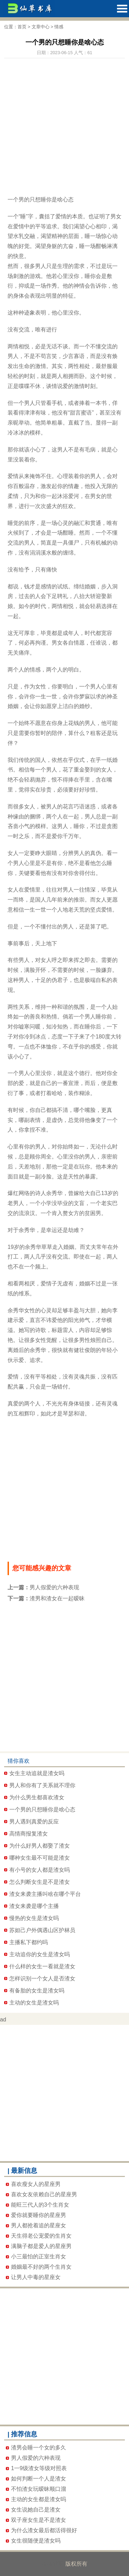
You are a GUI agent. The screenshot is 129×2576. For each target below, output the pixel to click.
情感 (58, 26)
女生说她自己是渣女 (36, 2510)
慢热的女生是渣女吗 (34, 1918)
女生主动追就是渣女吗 (36, 1773)
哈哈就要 (53, 2564)
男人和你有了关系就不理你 (42, 1785)
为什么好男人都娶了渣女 (39, 1846)
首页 (22, 26)
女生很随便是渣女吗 (36, 2541)
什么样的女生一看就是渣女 (42, 1966)
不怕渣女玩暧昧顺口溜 (38, 2489)
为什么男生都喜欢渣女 (36, 1797)
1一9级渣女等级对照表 (39, 2468)
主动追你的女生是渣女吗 (39, 1954)
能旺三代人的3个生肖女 (40, 2205)
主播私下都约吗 (28, 1942)
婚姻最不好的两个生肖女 (41, 2267)
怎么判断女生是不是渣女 (39, 1882)
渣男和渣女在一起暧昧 (57, 1598)
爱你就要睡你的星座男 (38, 2215)
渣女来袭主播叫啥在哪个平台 (45, 1894)
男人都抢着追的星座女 (38, 2225)
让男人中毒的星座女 (36, 2277)
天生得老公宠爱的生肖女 (41, 2236)
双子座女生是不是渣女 (38, 2520)
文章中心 (41, 26)
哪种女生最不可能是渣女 (39, 1858)
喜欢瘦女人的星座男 (36, 2184)
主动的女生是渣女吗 (34, 2003)
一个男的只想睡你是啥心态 (42, 1809)
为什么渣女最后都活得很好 (44, 2530)
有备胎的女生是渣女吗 (36, 1990)
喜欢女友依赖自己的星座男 (44, 2194)
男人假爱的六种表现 (54, 1587)
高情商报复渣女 (28, 1834)
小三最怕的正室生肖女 (38, 2256)
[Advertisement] (64, 123)
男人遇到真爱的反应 (34, 1821)
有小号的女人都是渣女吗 (39, 1870)
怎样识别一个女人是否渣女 (42, 1978)
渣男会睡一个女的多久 (38, 2447)
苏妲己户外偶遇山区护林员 (42, 1930)
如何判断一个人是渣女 (38, 2478)
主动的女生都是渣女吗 (38, 2499)
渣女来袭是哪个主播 (34, 1906)
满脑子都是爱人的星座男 (41, 2246)
